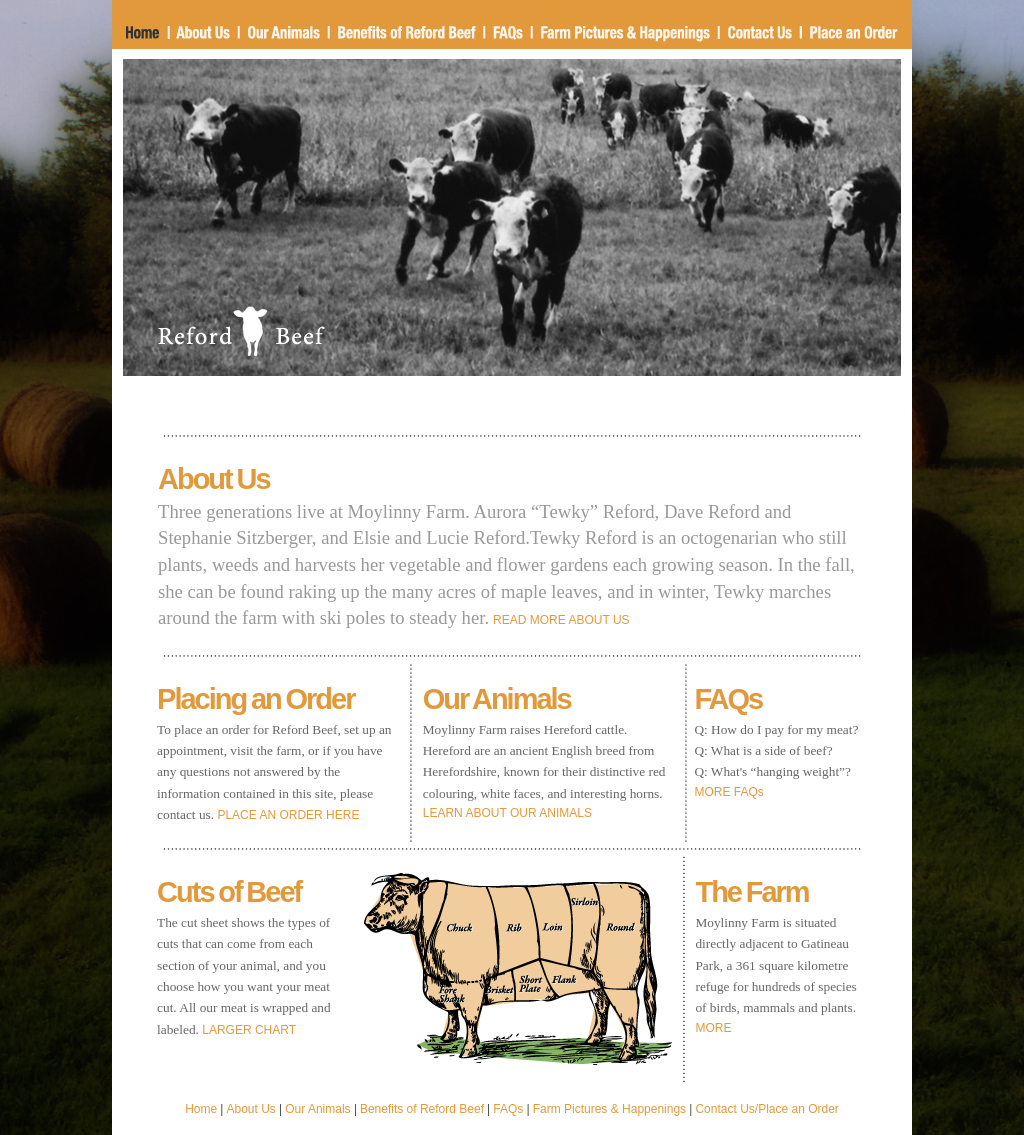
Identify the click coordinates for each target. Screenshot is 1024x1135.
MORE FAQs (728, 792)
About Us (251, 1109)
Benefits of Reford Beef (422, 1109)
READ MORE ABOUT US (561, 620)
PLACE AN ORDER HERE (288, 815)
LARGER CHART (249, 1030)
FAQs (508, 1109)
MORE (713, 1028)
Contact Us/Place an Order (766, 1109)
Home (201, 1109)
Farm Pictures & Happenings (609, 1109)
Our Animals (317, 1109)
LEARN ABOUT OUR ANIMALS (507, 813)
